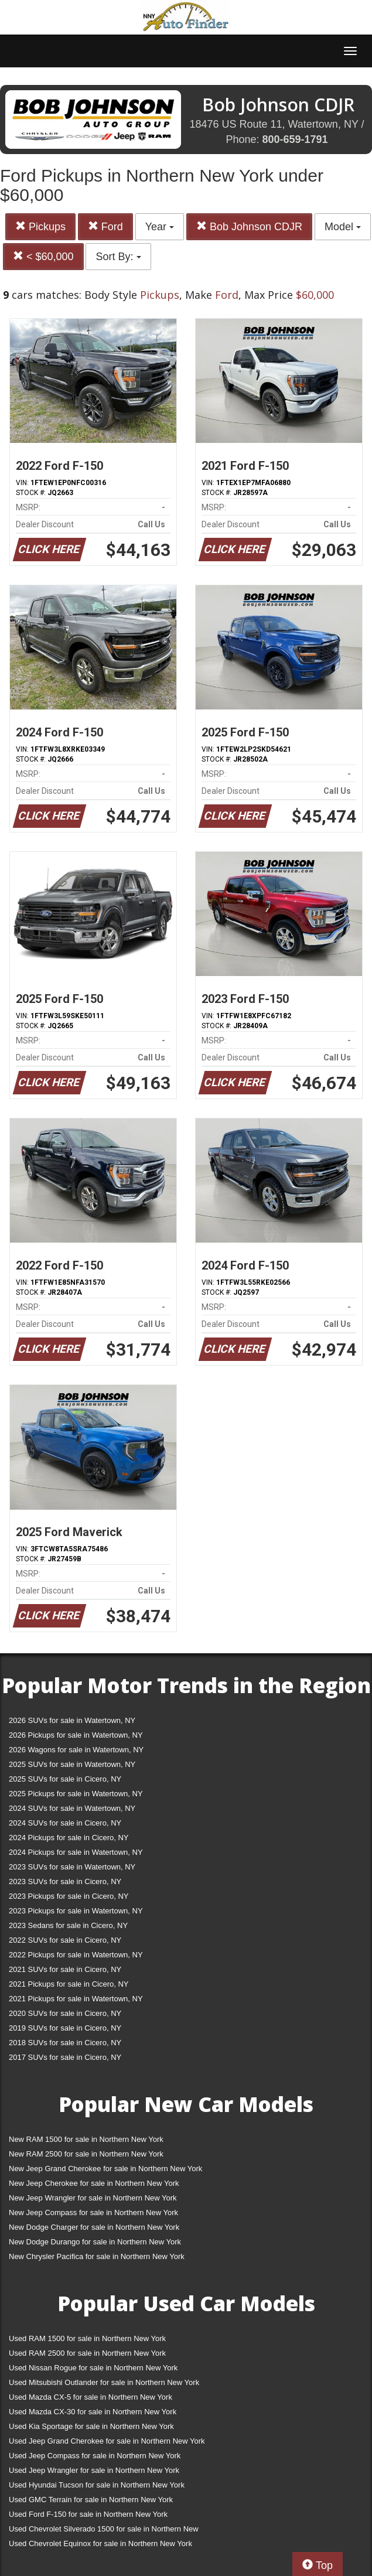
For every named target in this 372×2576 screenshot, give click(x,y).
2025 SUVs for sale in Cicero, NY (65, 1779)
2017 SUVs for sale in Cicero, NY (65, 2057)
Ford (105, 226)
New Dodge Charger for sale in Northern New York (94, 2227)
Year (159, 227)
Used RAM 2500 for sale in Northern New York (87, 2353)
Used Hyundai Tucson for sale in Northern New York (97, 2485)
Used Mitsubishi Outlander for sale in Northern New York (104, 2382)
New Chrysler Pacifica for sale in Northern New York (97, 2256)
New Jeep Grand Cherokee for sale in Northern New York (105, 2168)
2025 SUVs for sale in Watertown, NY (72, 1764)
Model (343, 227)
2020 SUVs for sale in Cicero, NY (65, 2013)
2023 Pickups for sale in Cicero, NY (68, 1896)
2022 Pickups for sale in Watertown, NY (76, 1954)
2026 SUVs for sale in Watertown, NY (72, 1720)
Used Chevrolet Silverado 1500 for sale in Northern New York (104, 2531)
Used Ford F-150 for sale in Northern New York (88, 2514)
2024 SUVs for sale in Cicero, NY (65, 1822)
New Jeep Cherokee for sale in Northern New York (94, 2183)
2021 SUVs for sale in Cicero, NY (65, 1969)
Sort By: (118, 256)
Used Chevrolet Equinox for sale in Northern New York (100, 2543)
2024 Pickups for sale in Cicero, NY (68, 1837)
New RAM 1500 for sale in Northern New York (86, 2139)
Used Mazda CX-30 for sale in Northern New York (92, 2411)
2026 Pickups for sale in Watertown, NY (76, 1735)
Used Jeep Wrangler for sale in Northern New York (94, 2470)
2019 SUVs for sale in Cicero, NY (65, 2028)
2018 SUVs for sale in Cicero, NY (65, 2042)
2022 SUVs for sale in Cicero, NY (65, 1940)
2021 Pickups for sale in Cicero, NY (68, 1984)
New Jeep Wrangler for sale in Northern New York (93, 2197)
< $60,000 (43, 256)
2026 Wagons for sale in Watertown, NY (76, 1749)
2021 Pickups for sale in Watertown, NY (76, 1998)
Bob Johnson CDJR (249, 226)
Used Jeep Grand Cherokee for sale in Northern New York (107, 2441)
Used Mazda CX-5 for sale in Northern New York (90, 2397)
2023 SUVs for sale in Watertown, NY (72, 1866)
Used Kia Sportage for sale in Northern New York (91, 2426)
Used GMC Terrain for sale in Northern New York (91, 2499)
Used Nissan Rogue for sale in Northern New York (93, 2367)
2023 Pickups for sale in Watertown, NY (76, 1910)
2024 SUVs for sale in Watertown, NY (72, 1808)
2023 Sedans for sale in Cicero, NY (68, 1925)
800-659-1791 (294, 139)
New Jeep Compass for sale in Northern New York (93, 2212)
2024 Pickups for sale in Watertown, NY (76, 1852)
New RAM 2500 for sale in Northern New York (86, 2153)
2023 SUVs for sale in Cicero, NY (65, 1881)
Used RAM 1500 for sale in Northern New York (87, 2338)
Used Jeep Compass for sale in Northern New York (94, 2455)
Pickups (40, 226)
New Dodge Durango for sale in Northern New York (95, 2241)
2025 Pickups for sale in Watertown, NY (76, 1793)
